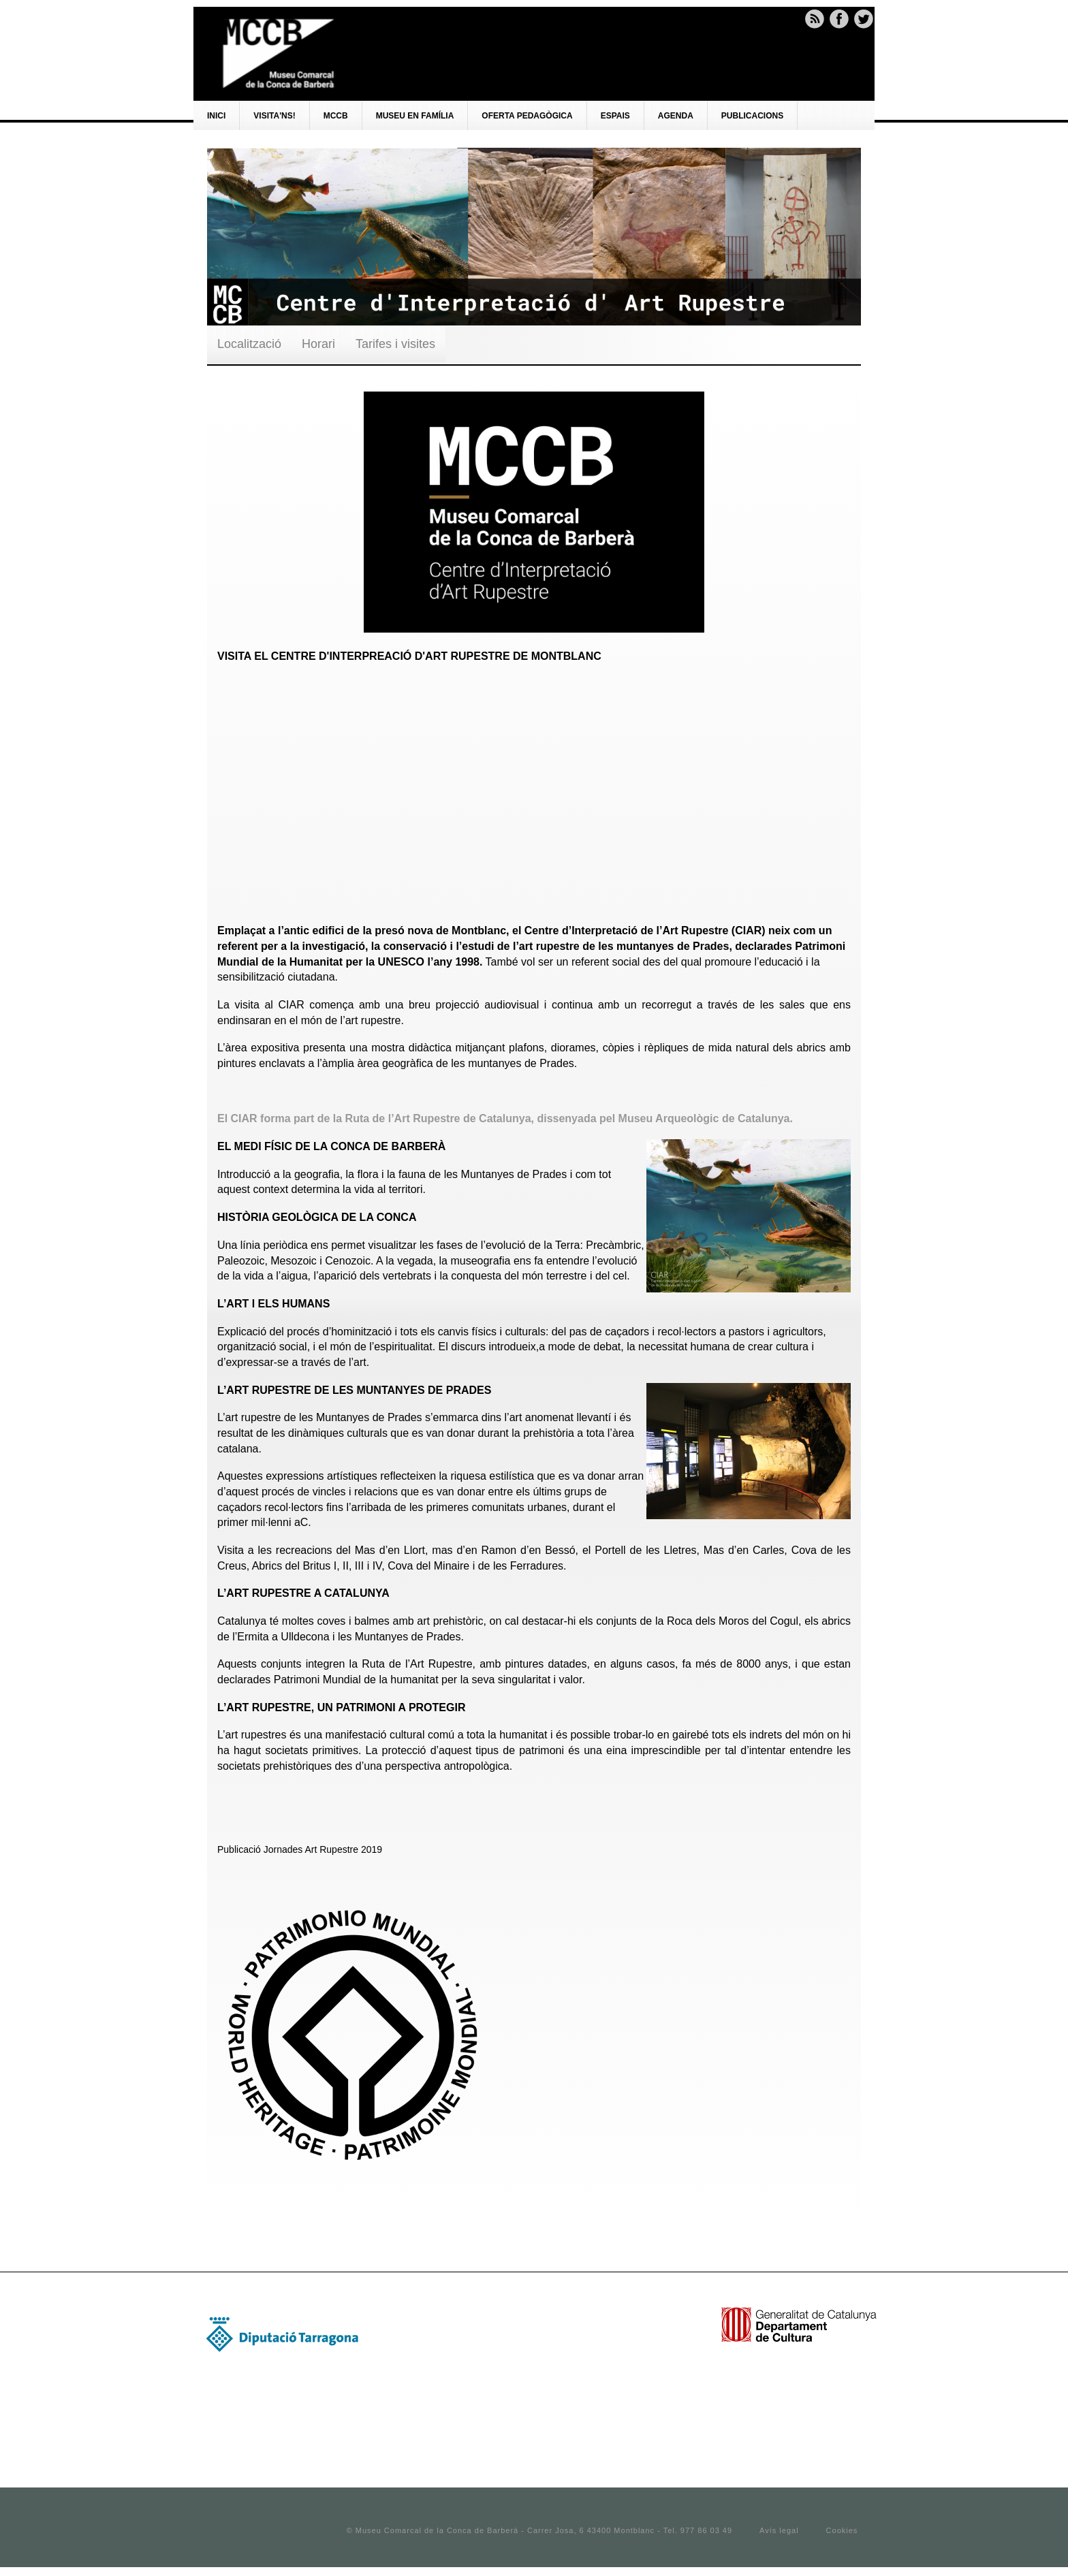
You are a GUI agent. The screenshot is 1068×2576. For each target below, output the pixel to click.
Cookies (842, 2530)
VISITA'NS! (274, 116)
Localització (249, 344)
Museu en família (415, 116)
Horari (318, 344)
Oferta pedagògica (527, 116)
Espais (615, 116)
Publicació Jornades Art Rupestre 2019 (299, 1849)
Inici (216, 116)
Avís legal (779, 2530)
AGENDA (675, 116)
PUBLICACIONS (752, 116)
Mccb (336, 116)
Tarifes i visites (395, 344)
